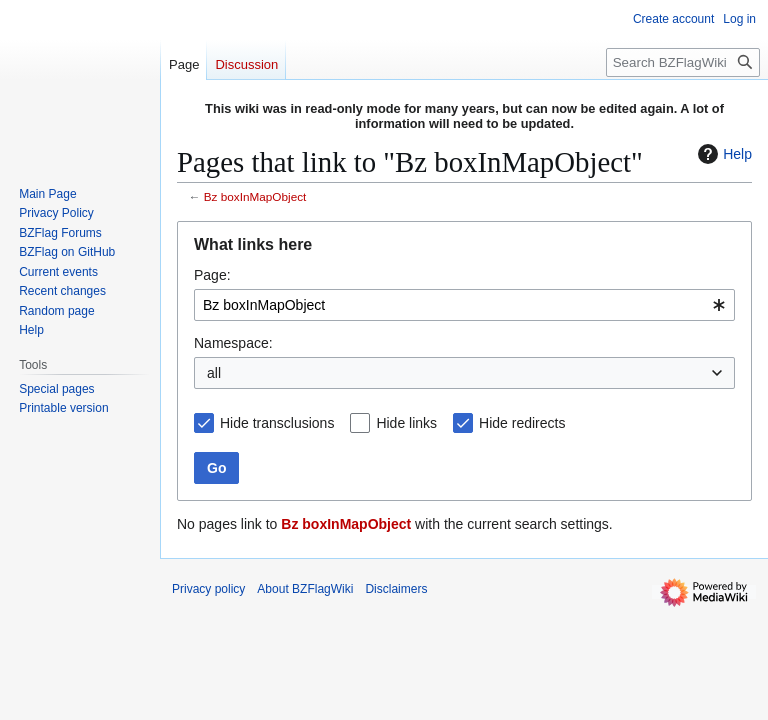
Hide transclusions (277, 423)
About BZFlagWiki (305, 589)
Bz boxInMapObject (255, 196)
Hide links (406, 423)
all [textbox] (214, 373)
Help (722, 154)
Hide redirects (522, 423)
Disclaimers (396, 589)
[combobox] (464, 305)
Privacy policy (208, 589)
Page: (212, 275)
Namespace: (233, 343)
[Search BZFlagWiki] (683, 62)
